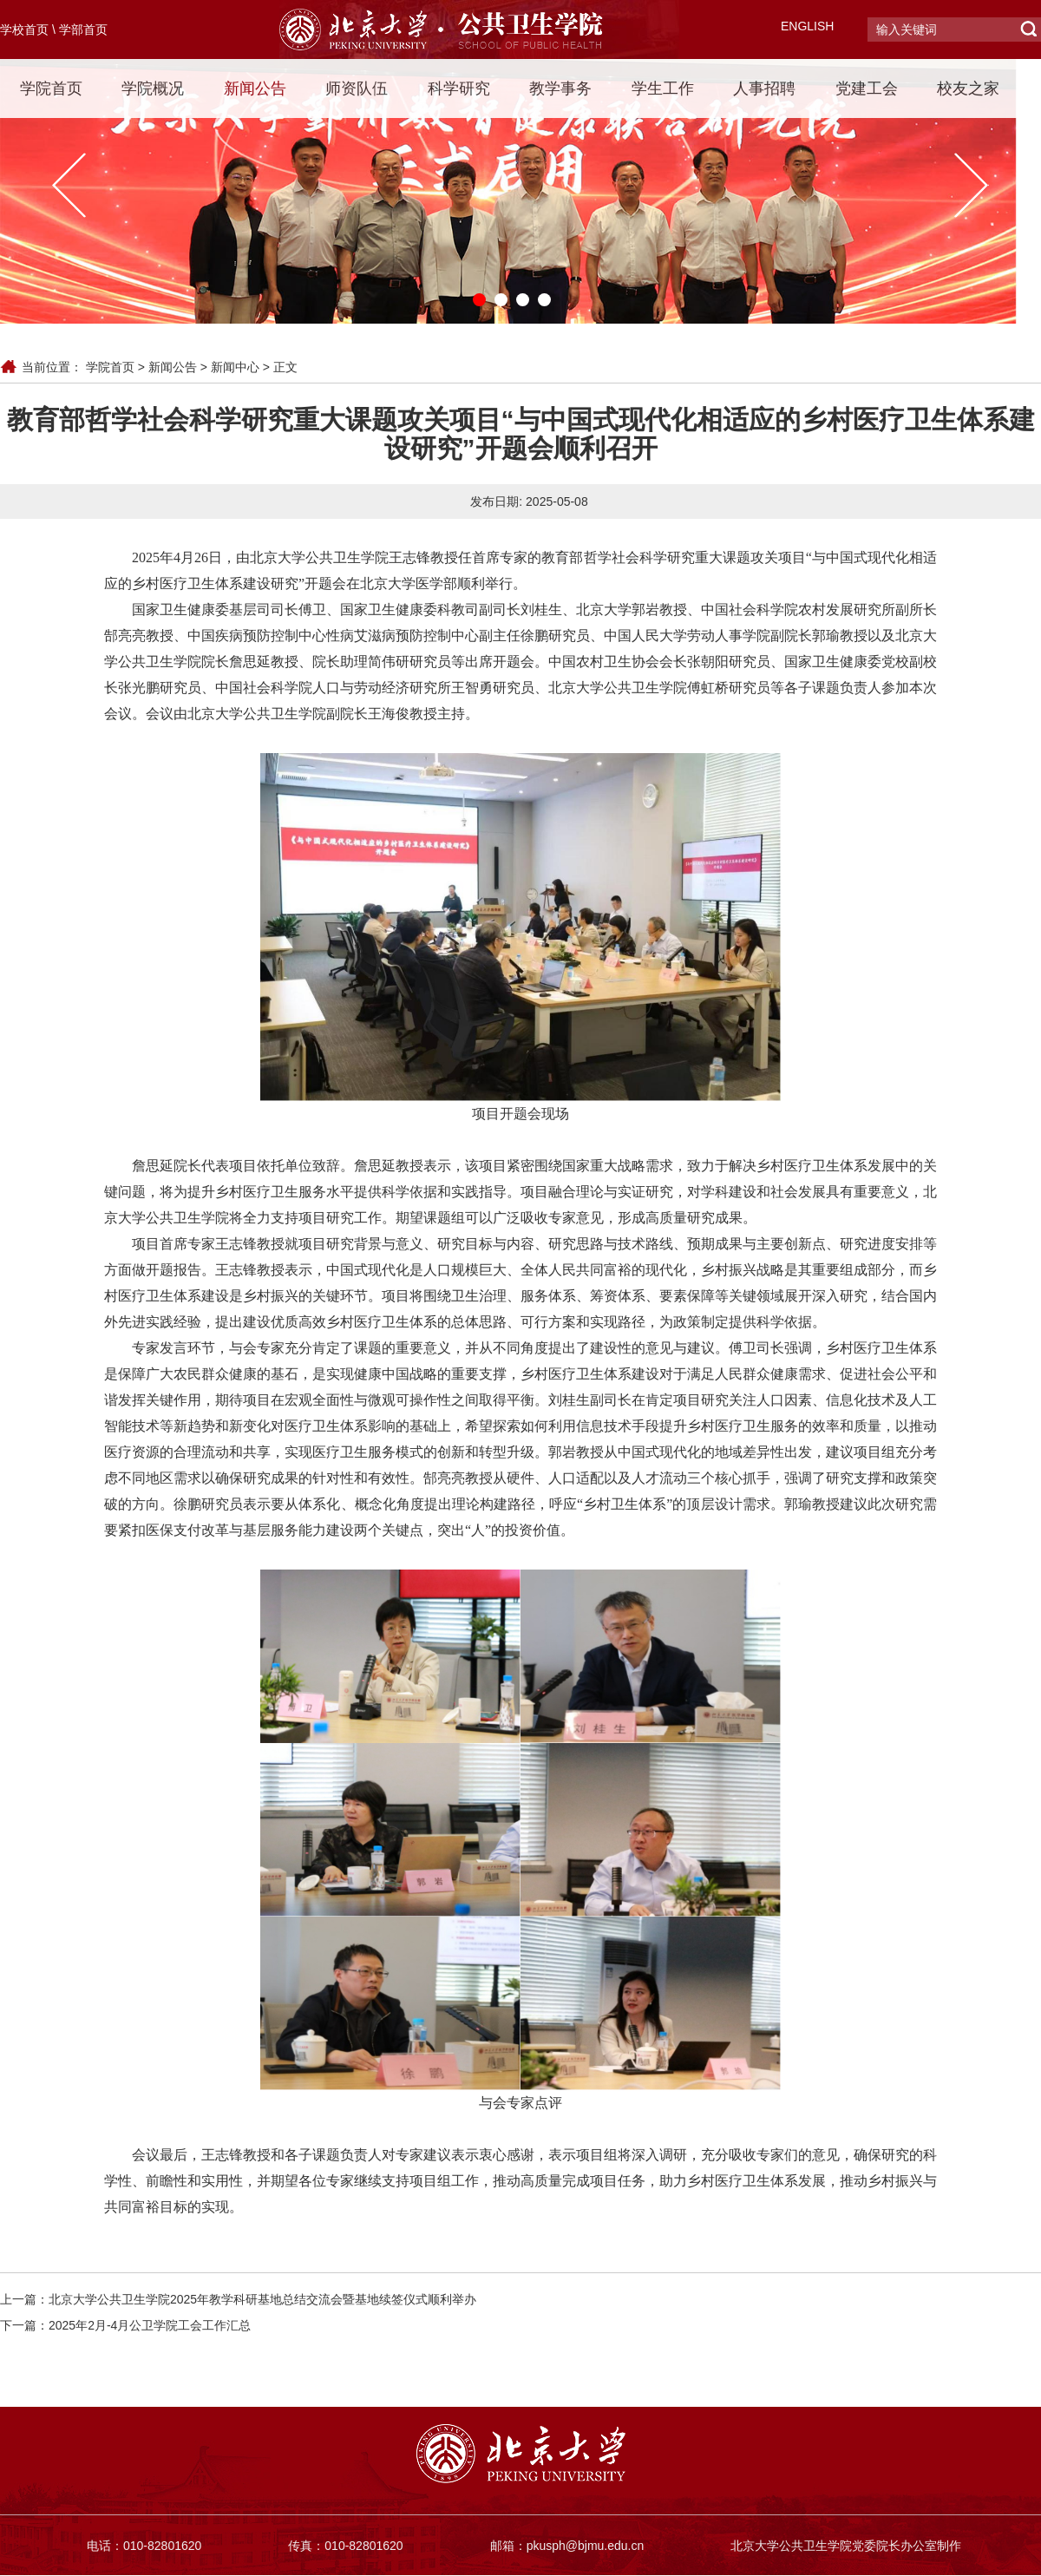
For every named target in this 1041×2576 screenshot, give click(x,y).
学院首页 (51, 88)
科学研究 (459, 88)
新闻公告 (255, 88)
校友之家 (968, 88)
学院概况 (152, 88)
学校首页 (24, 29)
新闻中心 (235, 367)
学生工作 (663, 88)
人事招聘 (764, 88)
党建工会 (866, 88)
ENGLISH (807, 26)
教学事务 (560, 88)
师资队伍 (356, 88)
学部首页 (83, 29)
